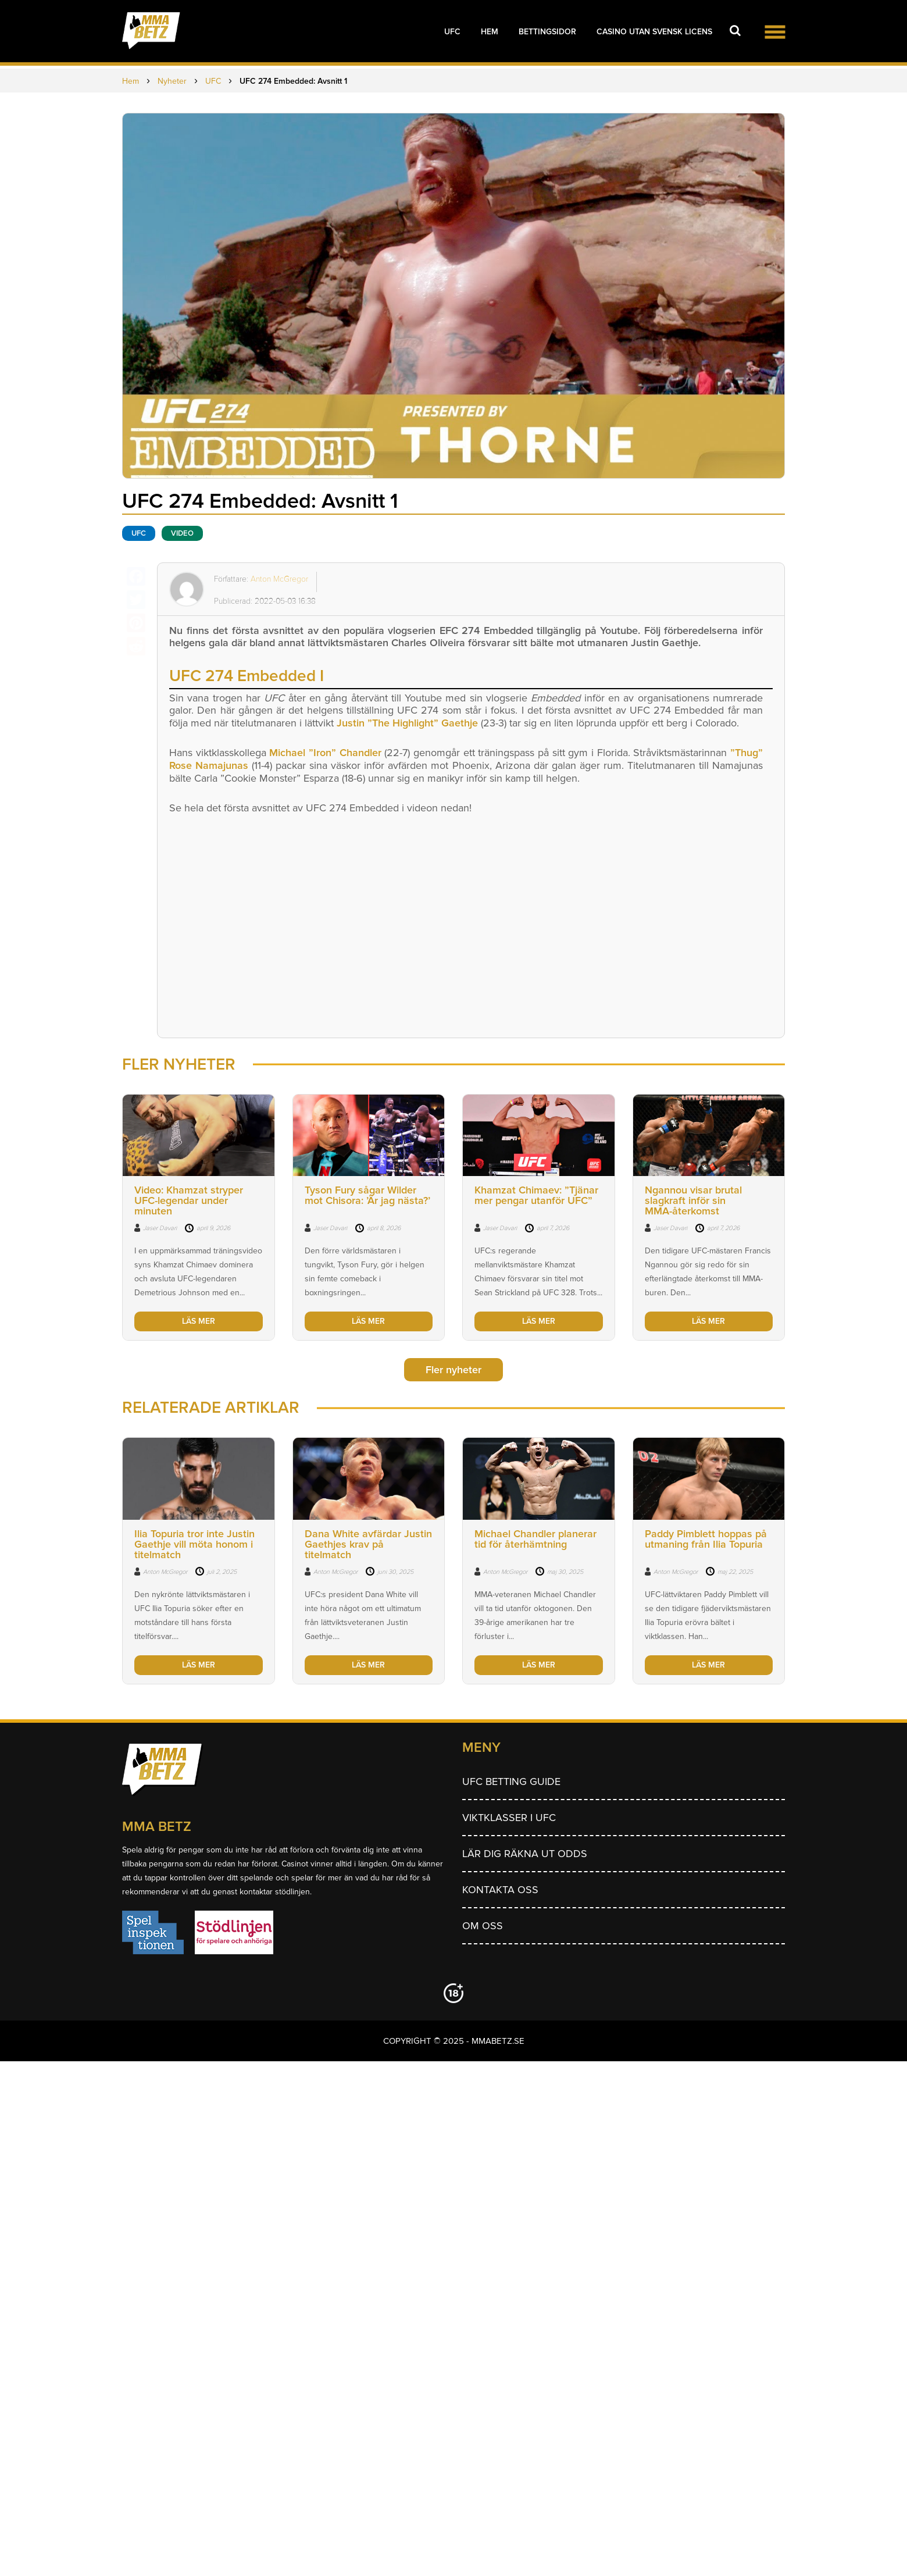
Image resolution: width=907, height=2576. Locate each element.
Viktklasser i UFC (509, 1817)
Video (182, 533)
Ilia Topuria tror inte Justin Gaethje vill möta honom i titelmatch (194, 1544)
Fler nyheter (453, 1369)
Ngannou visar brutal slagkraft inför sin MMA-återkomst (693, 1200)
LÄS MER (198, 1321)
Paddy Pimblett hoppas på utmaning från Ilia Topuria (706, 1539)
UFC (452, 32)
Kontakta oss (500, 1889)
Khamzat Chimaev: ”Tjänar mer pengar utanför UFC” (536, 1195)
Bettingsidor (547, 32)
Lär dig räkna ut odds (524, 1853)
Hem (489, 32)
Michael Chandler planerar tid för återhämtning (535, 1539)
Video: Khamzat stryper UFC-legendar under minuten (188, 1200)
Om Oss (482, 1925)
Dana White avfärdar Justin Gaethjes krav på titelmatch (368, 1544)
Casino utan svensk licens (654, 32)
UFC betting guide (511, 1781)
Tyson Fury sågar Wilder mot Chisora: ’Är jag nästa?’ (367, 1195)
